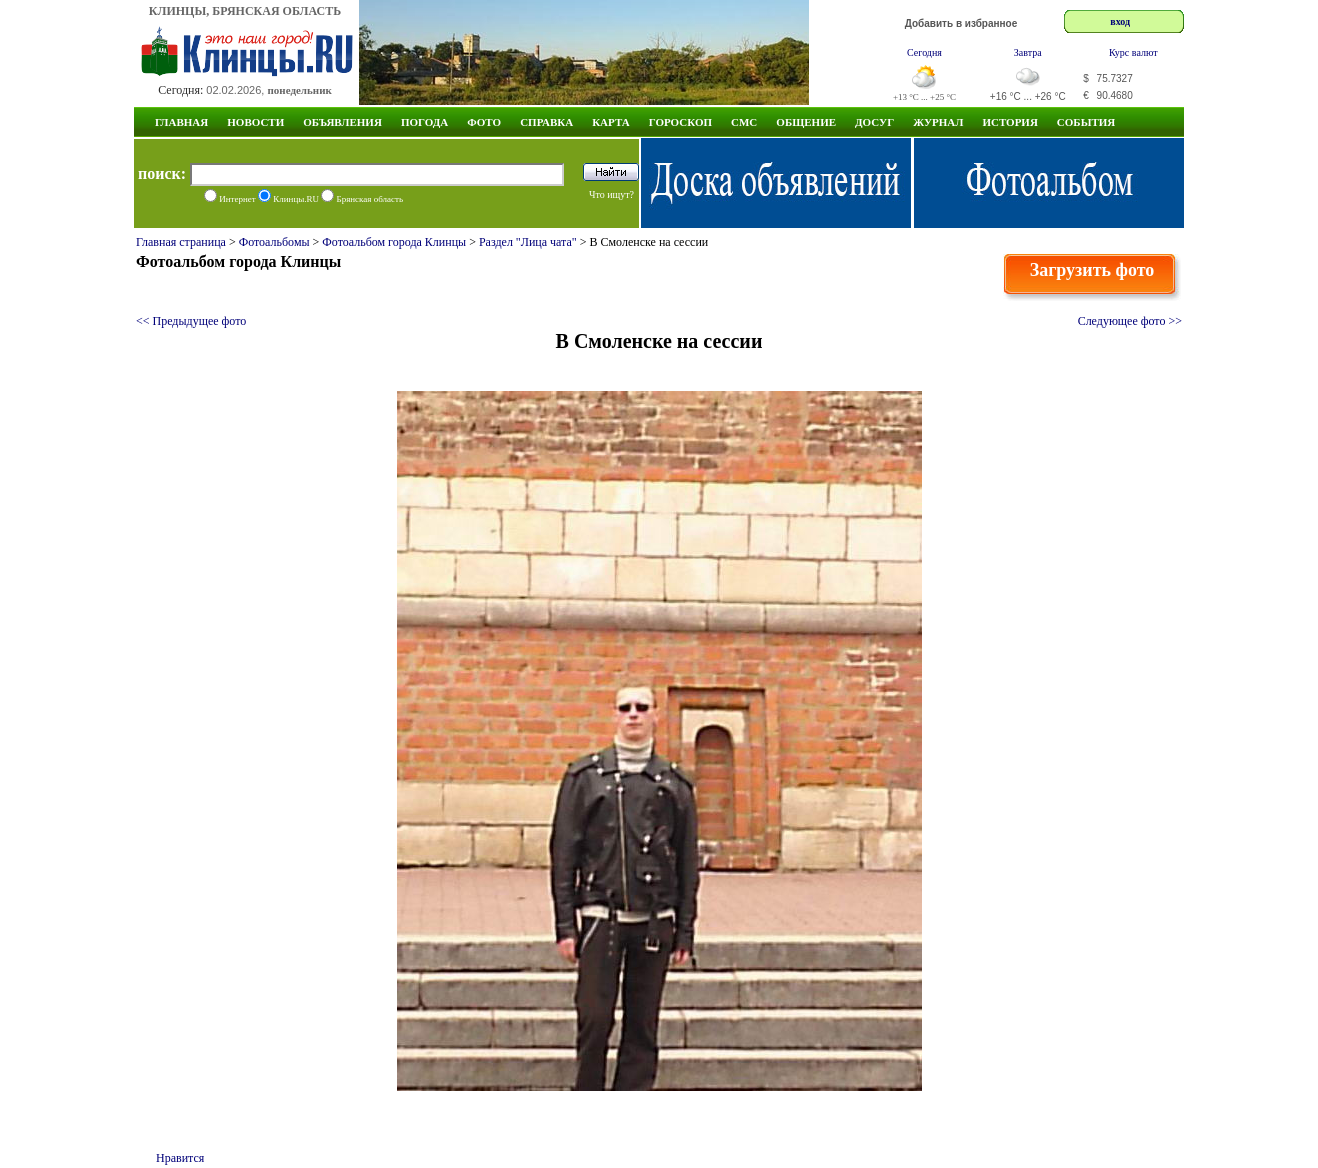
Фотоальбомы (274, 242)
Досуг (874, 122)
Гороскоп (680, 122)
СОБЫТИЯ (1086, 122)
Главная (181, 122)
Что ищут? (611, 194)
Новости (255, 122)
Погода (424, 122)
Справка (546, 122)
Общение (806, 122)
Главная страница (181, 242)
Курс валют (1133, 52)
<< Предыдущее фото (191, 321)
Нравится (180, 1158)
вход (1120, 21)
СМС (744, 122)
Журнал (938, 122)
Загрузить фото (1092, 270)
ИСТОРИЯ (1009, 122)
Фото (484, 122)
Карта (611, 122)
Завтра (1028, 52)
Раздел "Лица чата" (528, 242)
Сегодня (924, 52)
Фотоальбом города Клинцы (394, 242)
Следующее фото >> (1130, 321)
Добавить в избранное (961, 23)
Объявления (342, 122)
